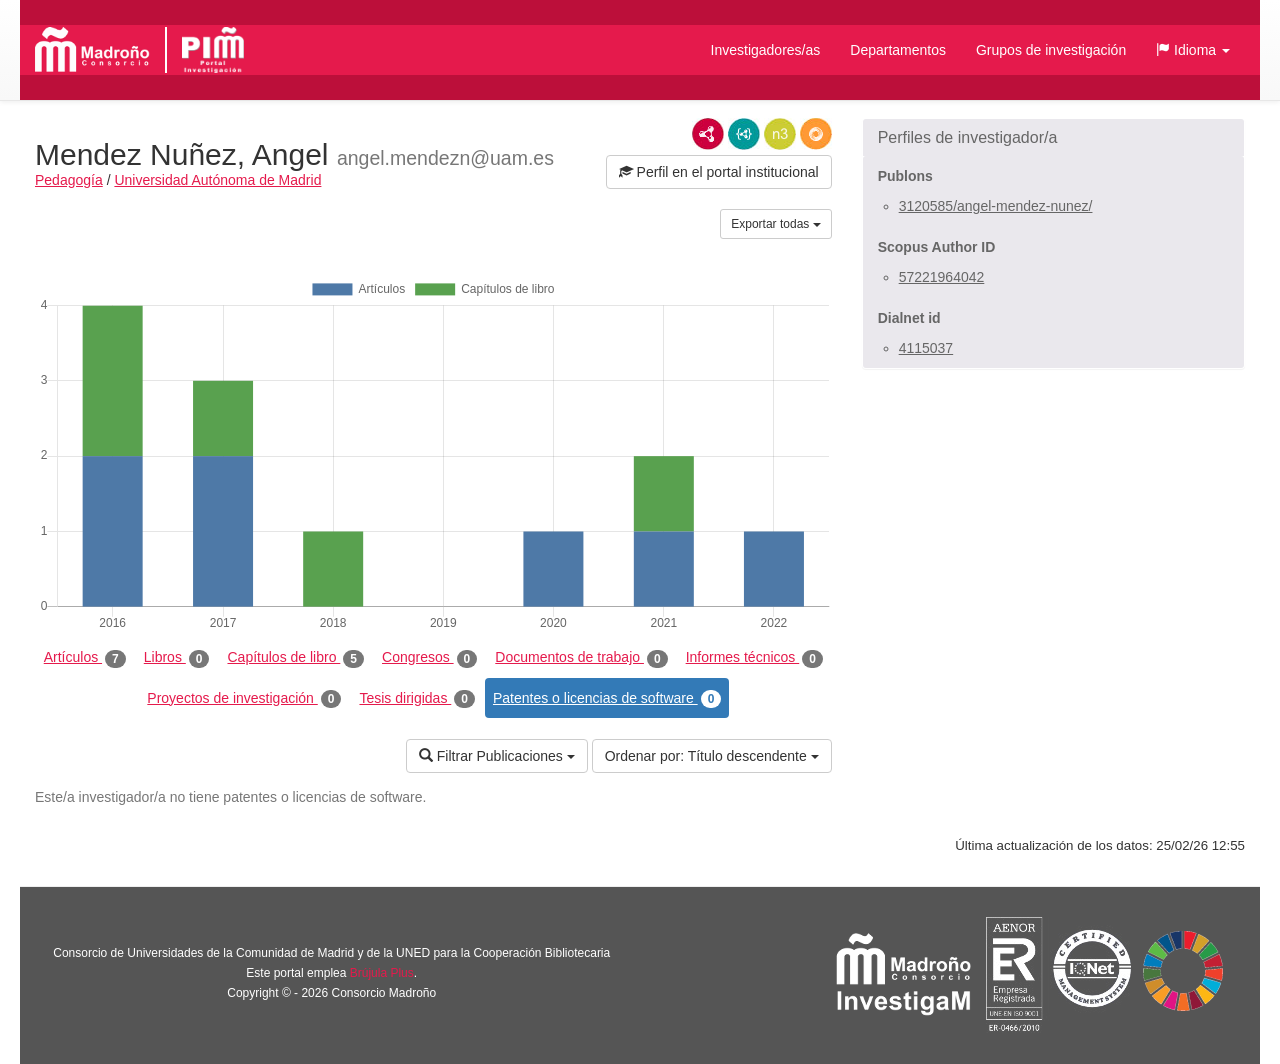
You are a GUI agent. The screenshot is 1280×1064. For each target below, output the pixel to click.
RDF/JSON (816, 134)
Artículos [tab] (85, 658)
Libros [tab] (177, 658)
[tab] (1053, 138)
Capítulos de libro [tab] (295, 658)
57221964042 (942, 277)
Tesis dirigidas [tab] (417, 699)
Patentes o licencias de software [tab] (607, 699)
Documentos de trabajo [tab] (581, 658)
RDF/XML (708, 134)
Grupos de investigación (1051, 50)
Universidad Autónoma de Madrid (217, 180)
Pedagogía (69, 180)
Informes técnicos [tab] (754, 658)
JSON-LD (744, 134)
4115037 (926, 348)
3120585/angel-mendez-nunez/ (996, 206)
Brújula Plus (382, 973)
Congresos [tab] (429, 658)
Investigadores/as (766, 50)
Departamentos (898, 50)
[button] (1193, 50)
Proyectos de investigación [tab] (244, 699)
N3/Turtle (780, 134)
